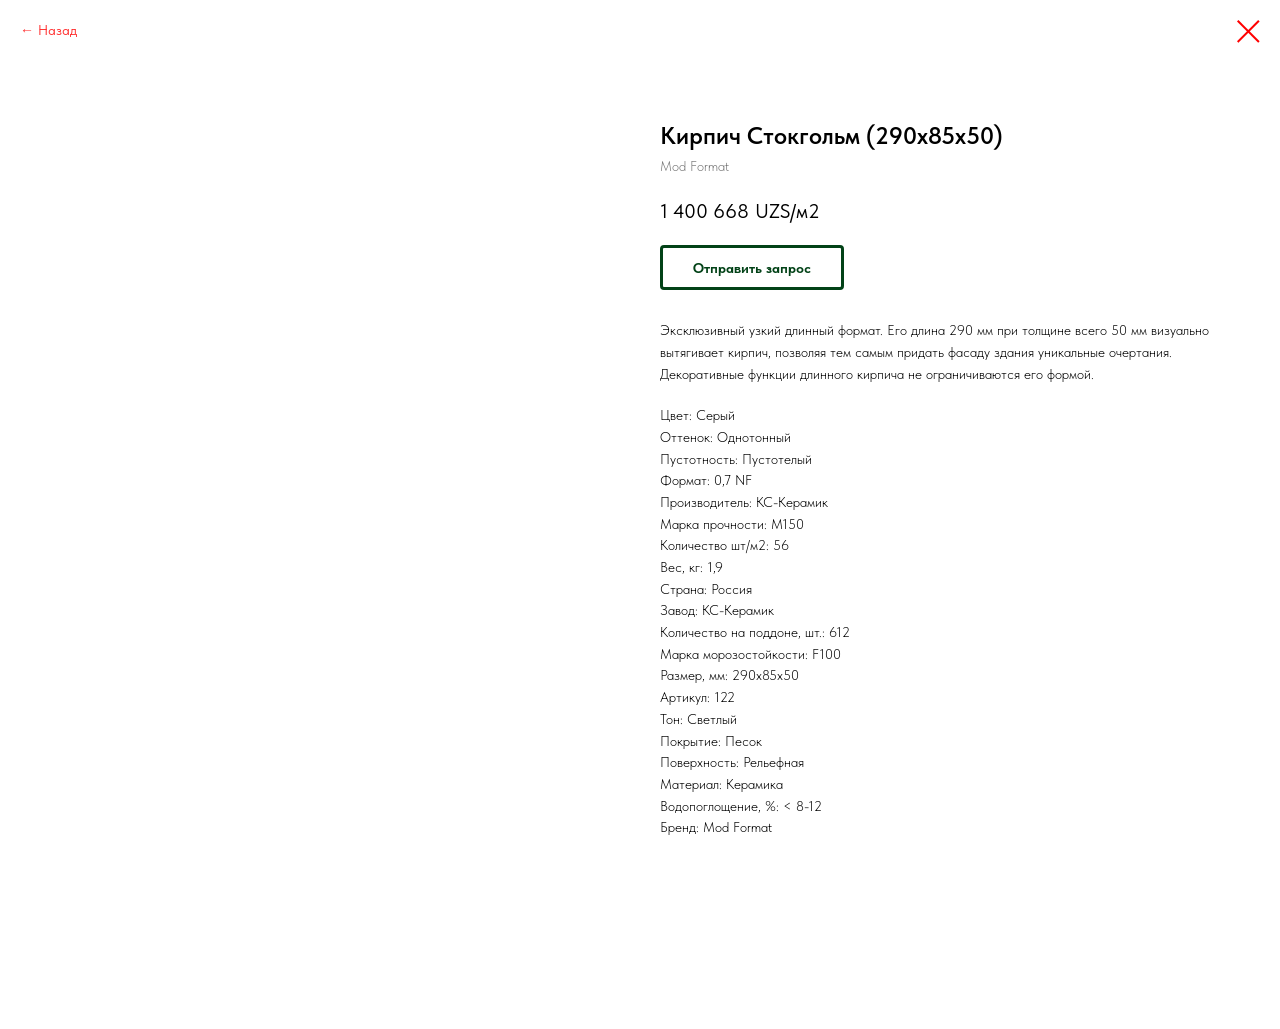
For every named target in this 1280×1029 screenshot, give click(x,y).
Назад (57, 30)
